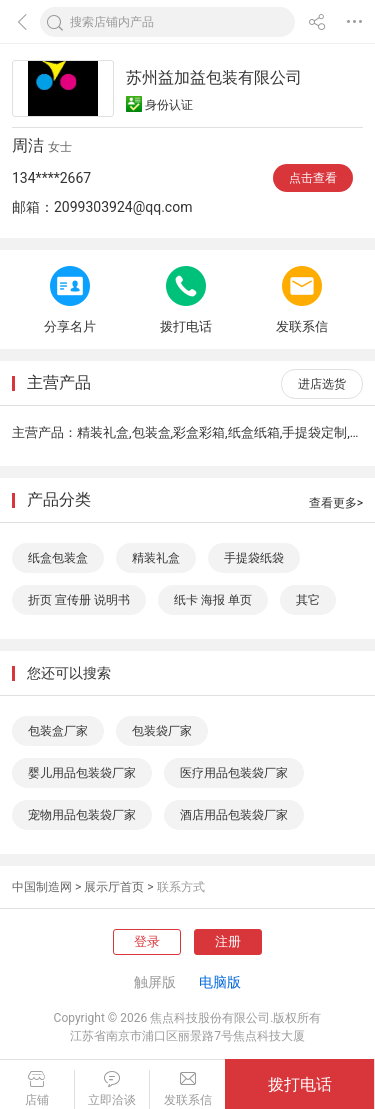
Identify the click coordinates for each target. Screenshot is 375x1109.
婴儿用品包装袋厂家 (82, 773)
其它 (308, 600)
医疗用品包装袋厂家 (234, 773)
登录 (147, 941)
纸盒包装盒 (58, 558)
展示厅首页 (114, 887)
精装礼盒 (156, 558)
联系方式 (181, 887)
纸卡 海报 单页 (213, 600)
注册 (228, 941)
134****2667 (51, 178)
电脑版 (220, 982)
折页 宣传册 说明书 (79, 600)
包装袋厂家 (162, 731)
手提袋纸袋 (254, 558)
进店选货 (322, 384)
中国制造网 (42, 887)
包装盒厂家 (58, 731)
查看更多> (336, 503)
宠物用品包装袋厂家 (82, 815)
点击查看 (313, 178)
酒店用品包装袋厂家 (234, 815)
